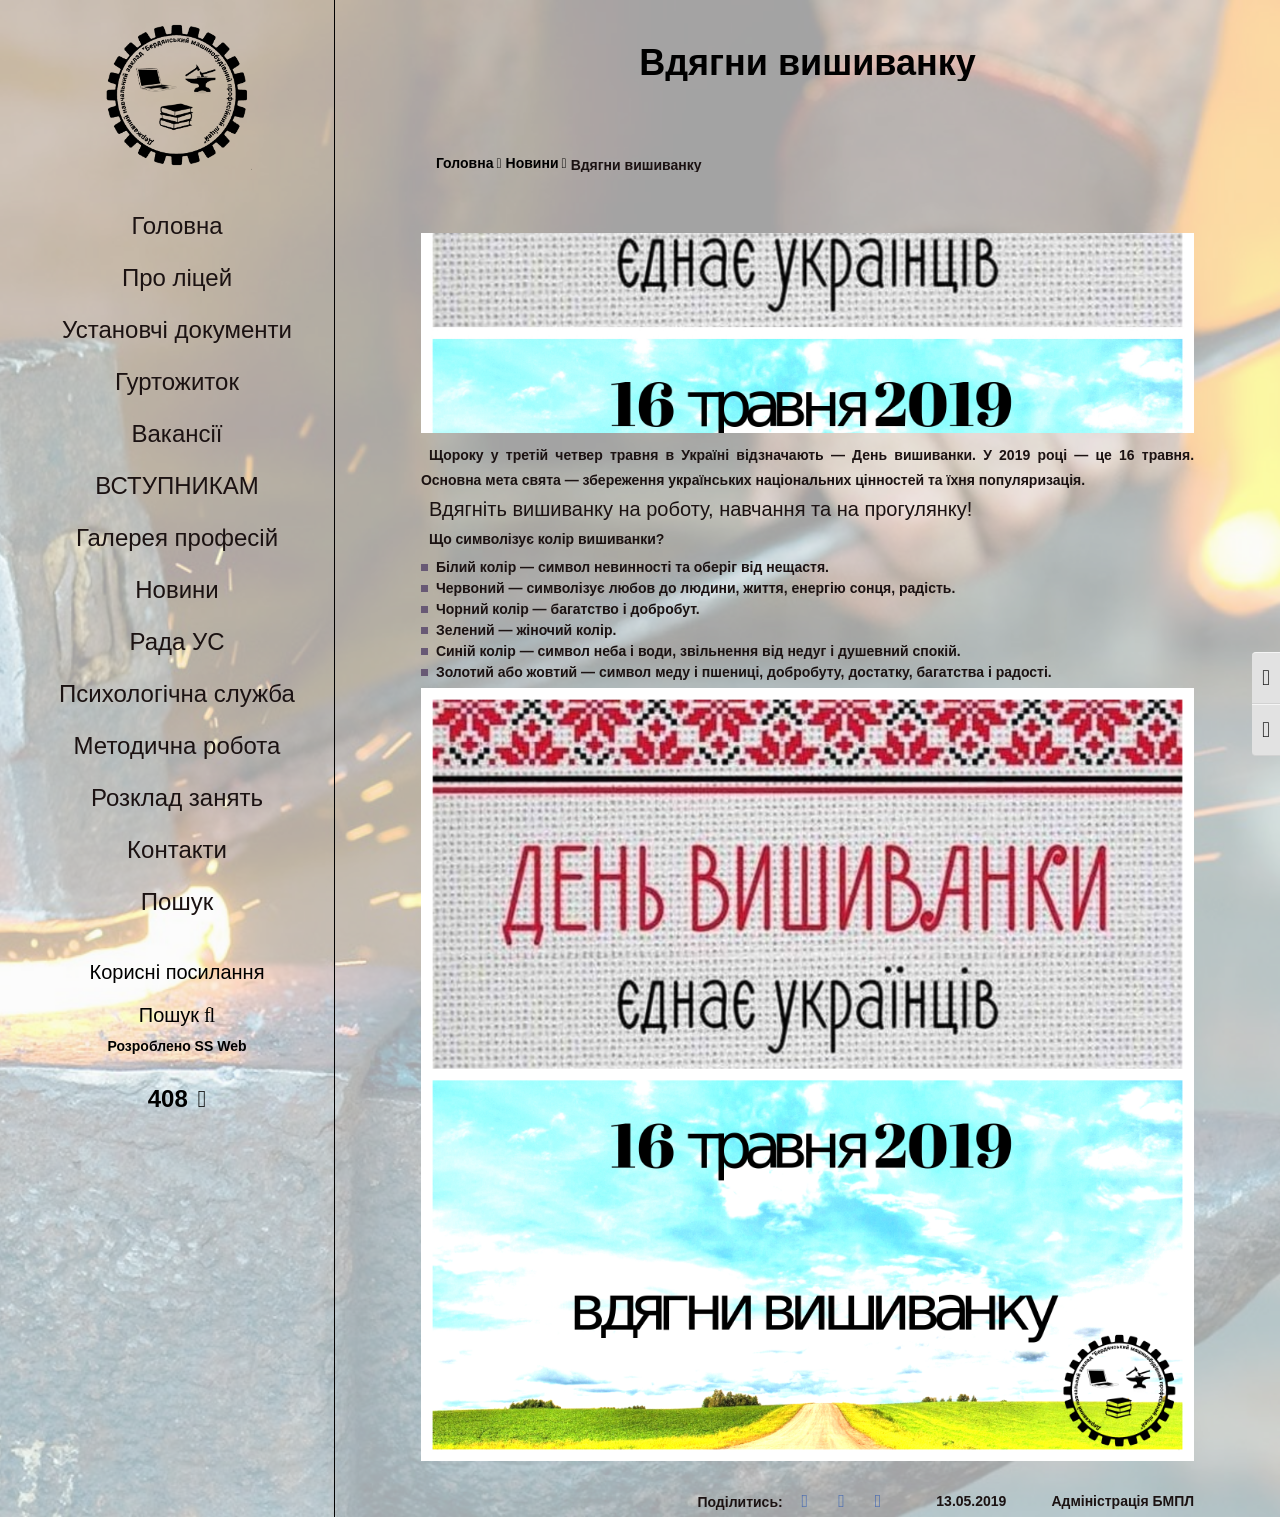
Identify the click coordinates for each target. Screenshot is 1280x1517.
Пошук (177, 901)
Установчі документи (177, 329)
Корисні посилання (177, 972)
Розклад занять (177, 797)
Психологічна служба (177, 693)
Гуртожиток (177, 381)
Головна (176, 225)
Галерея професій (177, 537)
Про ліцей (177, 277)
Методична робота (177, 745)
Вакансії (177, 433)
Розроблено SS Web (177, 1046)
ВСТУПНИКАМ (176, 485)
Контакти (177, 849)
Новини (177, 589)
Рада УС (176, 641)
